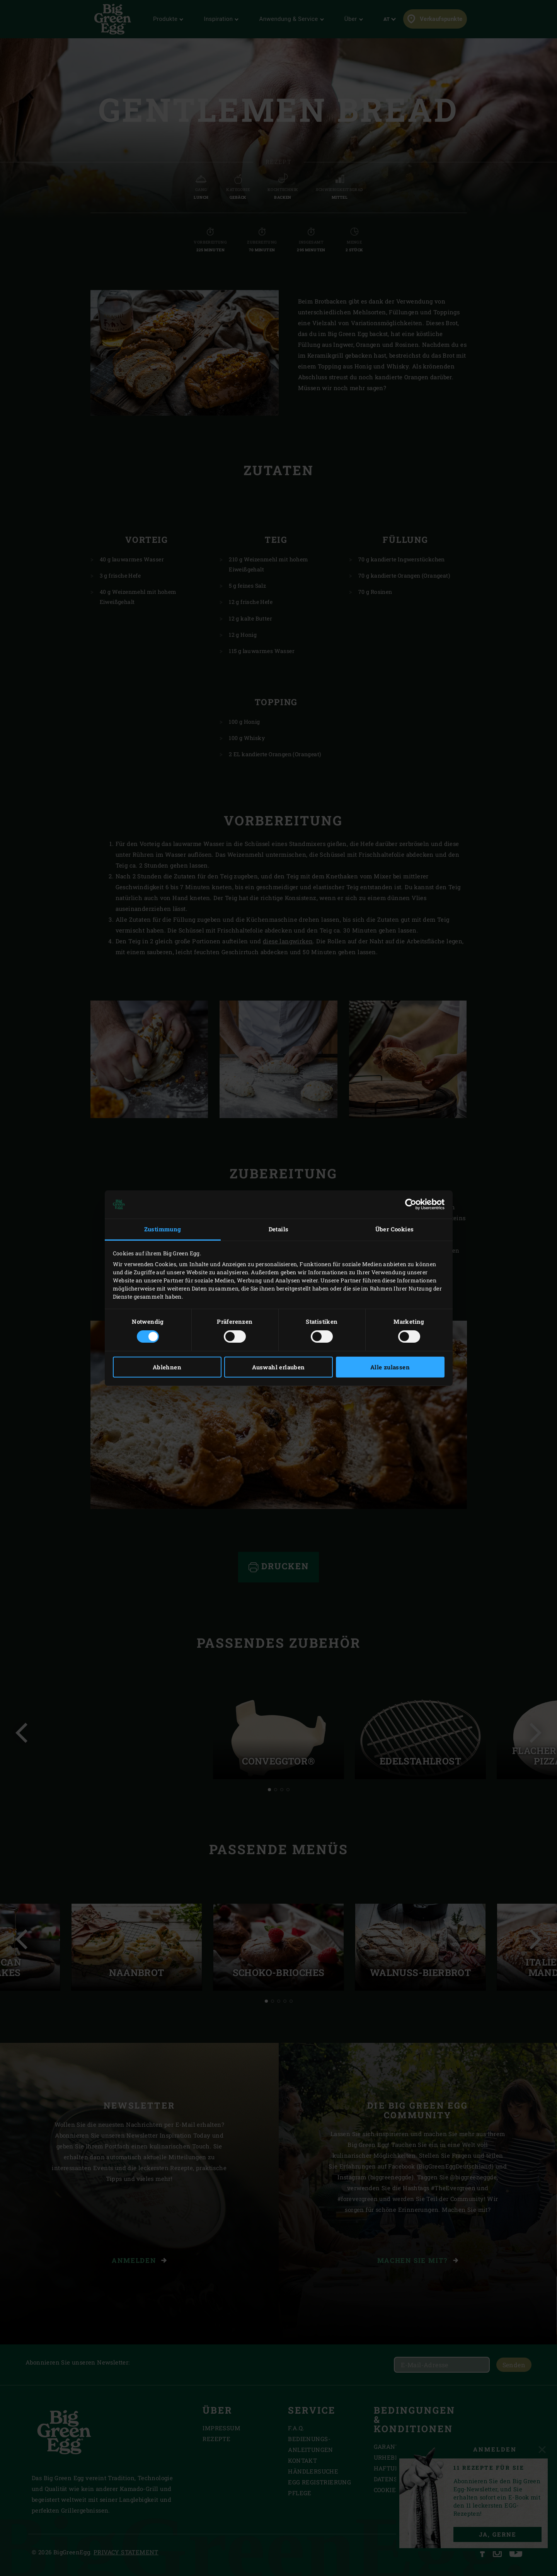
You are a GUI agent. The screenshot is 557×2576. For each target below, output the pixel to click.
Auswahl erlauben (278, 1367)
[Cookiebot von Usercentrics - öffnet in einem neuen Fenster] (411, 1204)
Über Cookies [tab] (394, 1229)
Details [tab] (279, 1229)
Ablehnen (167, 1367)
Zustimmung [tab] (162, 1229)
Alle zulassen (390, 1367)
